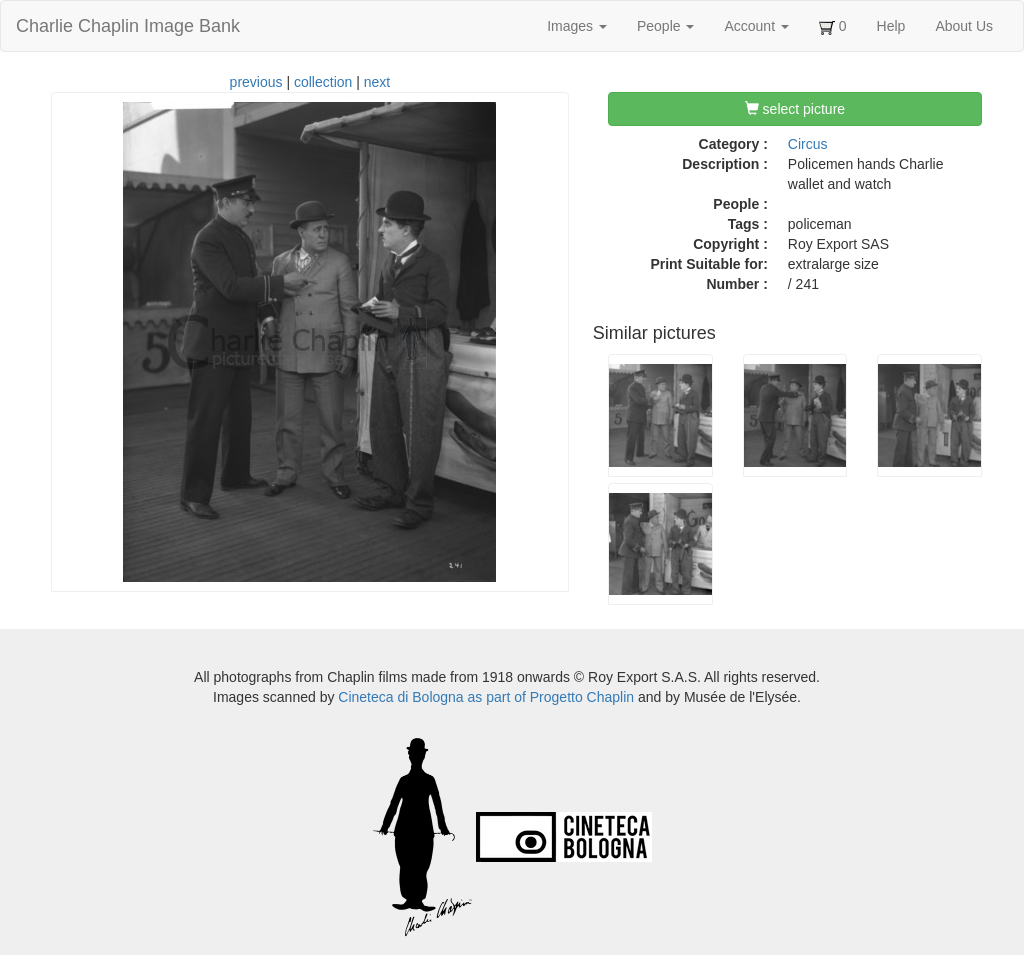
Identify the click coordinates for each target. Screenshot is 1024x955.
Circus (808, 144)
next (377, 82)
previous (256, 82)
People (665, 26)
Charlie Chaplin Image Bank (128, 26)
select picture (795, 109)
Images (577, 26)
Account (756, 26)
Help (891, 26)
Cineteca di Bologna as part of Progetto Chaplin (486, 697)
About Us (964, 26)
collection (323, 82)
